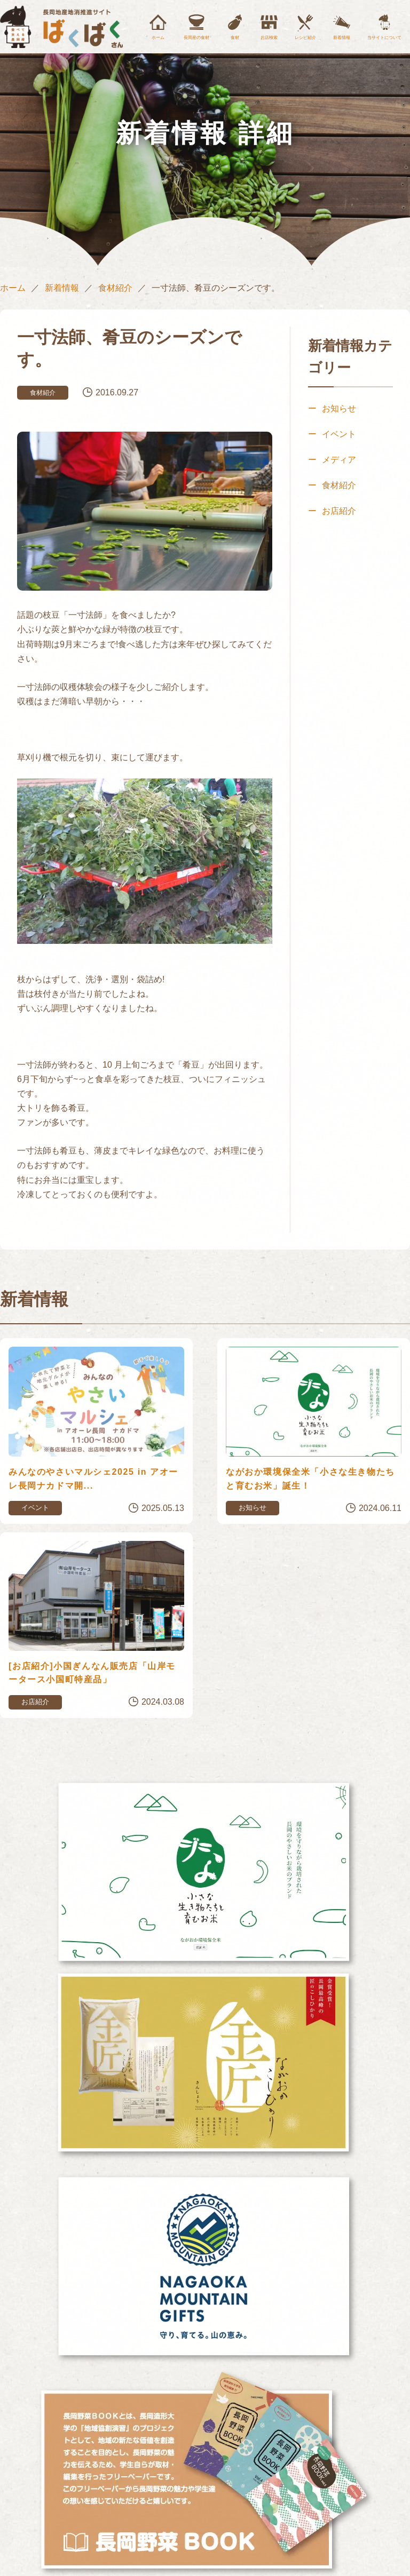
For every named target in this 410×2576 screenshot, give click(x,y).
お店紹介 (339, 510)
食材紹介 (115, 287)
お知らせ (339, 408)
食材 (235, 37)
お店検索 (269, 37)
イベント (339, 434)
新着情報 (341, 37)
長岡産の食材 (196, 37)
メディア (339, 459)
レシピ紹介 (305, 37)
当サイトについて (384, 37)
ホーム (158, 37)
